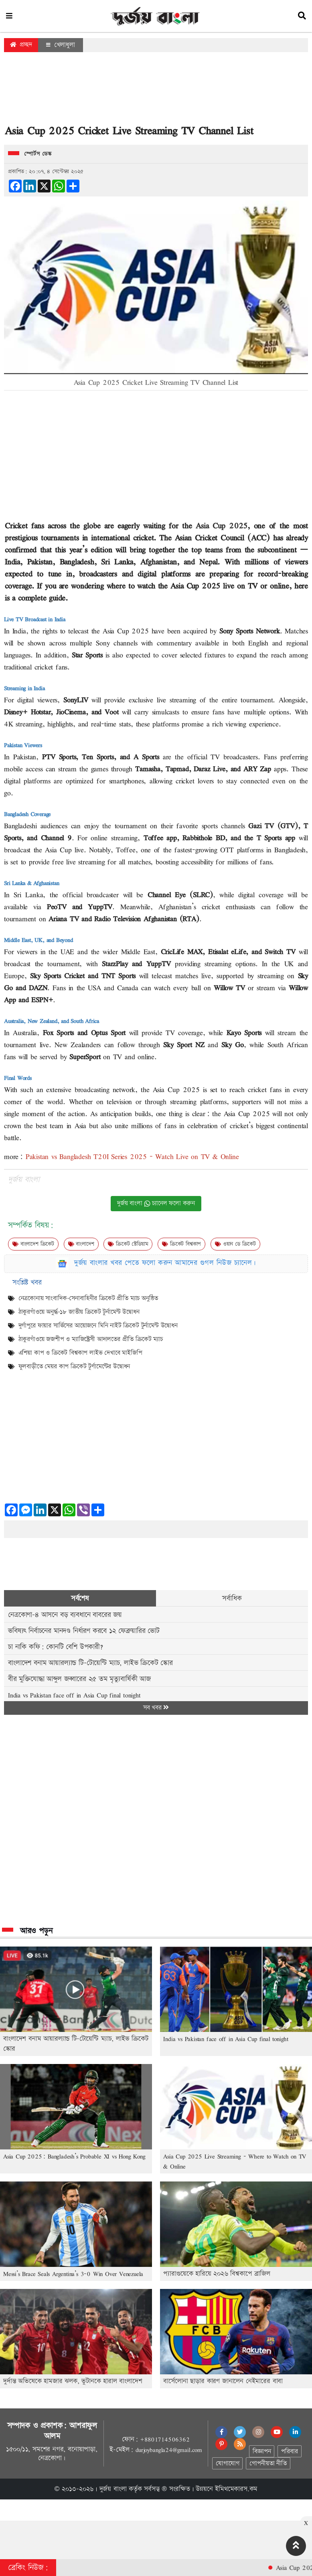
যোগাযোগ (227, 2463)
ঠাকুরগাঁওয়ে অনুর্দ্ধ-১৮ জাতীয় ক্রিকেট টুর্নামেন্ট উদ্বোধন (79, 1312)
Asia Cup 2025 (221, 525)
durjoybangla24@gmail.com (169, 2450)
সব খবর (156, 1707)
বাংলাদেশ (81, 1244)
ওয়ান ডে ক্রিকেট (235, 1244)
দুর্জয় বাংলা (113, 2489)
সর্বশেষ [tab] (80, 1598)
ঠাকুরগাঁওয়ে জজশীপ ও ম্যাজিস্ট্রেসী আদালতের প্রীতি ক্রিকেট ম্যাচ (90, 1339)
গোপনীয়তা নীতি (267, 2463)
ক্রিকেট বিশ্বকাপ (181, 1244)
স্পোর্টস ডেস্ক (38, 154)
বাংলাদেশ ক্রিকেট (33, 1244)
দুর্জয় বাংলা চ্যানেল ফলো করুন (156, 1203)
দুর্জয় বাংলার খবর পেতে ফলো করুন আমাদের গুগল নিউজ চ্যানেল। (165, 1263)
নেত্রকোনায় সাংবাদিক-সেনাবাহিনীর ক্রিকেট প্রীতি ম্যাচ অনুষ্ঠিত (88, 1298)
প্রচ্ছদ (21, 44)
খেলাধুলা (60, 45)
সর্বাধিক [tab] (231, 1598)
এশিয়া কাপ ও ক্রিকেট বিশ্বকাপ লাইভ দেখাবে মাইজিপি (80, 1353)
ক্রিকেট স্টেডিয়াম (128, 1244)
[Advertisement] (156, 90)
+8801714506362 (164, 2439)
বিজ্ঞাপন (262, 2451)
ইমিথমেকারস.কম (236, 2489)
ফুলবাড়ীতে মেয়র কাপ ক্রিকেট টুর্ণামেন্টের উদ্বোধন (74, 1366)
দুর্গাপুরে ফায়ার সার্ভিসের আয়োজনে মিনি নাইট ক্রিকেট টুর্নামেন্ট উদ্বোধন (98, 1325)
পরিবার (289, 2451)
